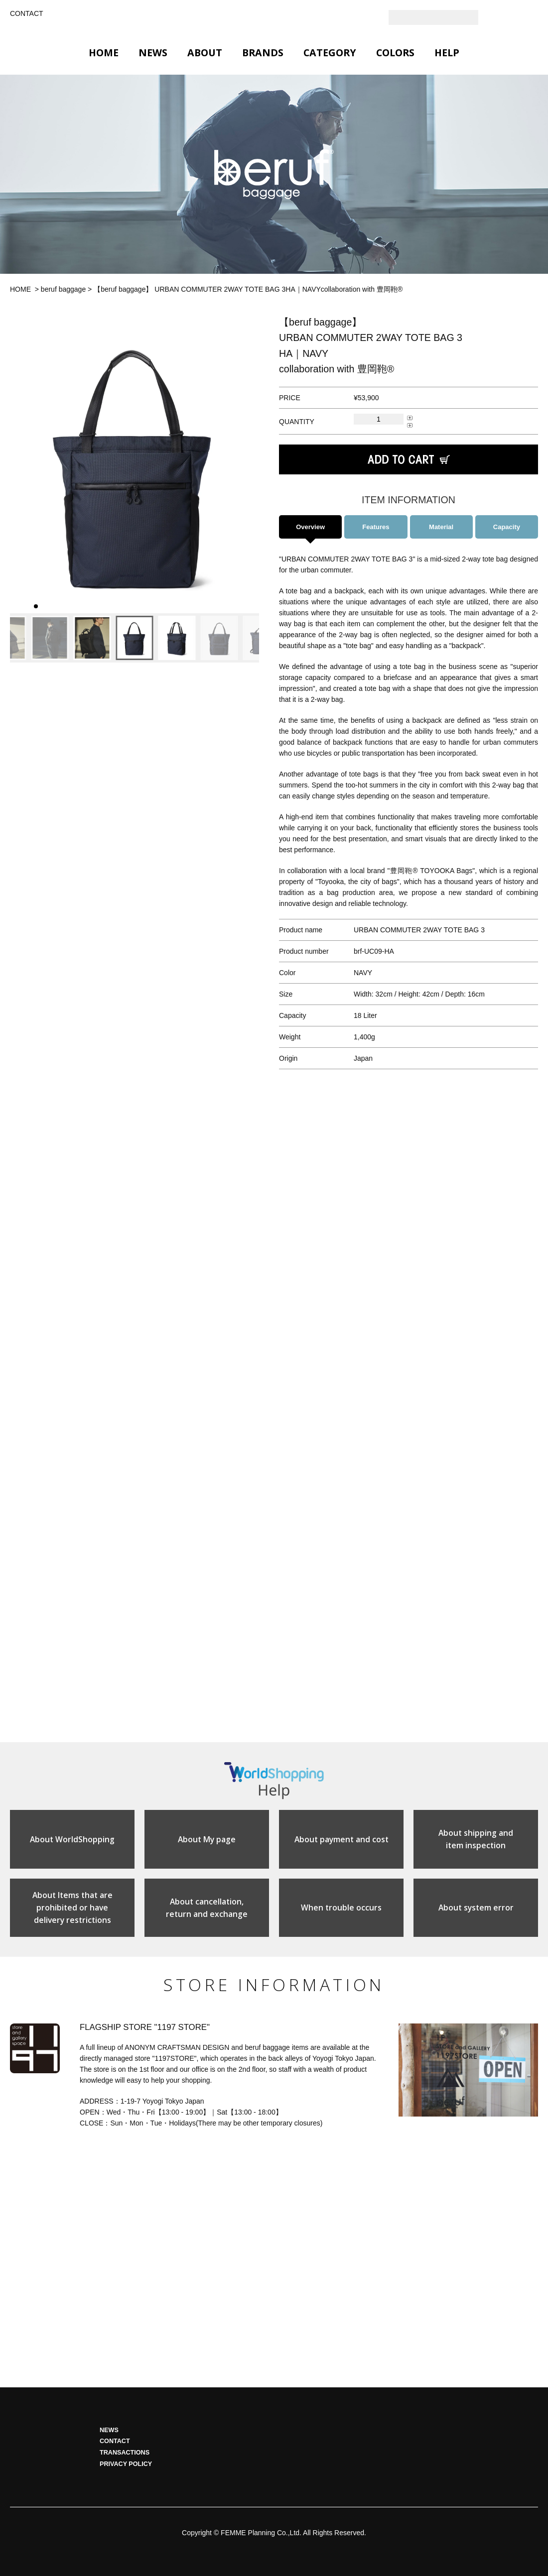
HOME (104, 52)
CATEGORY (329, 52)
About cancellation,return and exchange (207, 1912)
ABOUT (204, 52)
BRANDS (262, 52)
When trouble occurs (341, 1911)
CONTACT (26, 13)
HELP (446, 52)
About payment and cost (341, 1842)
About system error (476, 1911)
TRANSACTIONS (124, 2457)
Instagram (510, 17)
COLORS (395, 52)
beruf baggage (63, 289)
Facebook (530, 17)
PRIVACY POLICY (126, 2468)
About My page (207, 1842)
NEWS (152, 52)
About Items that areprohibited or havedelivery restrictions (72, 1912)
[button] (21, 464)
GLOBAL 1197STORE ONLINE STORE (274, 18)
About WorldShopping (72, 1842)
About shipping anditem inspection (476, 1842)
